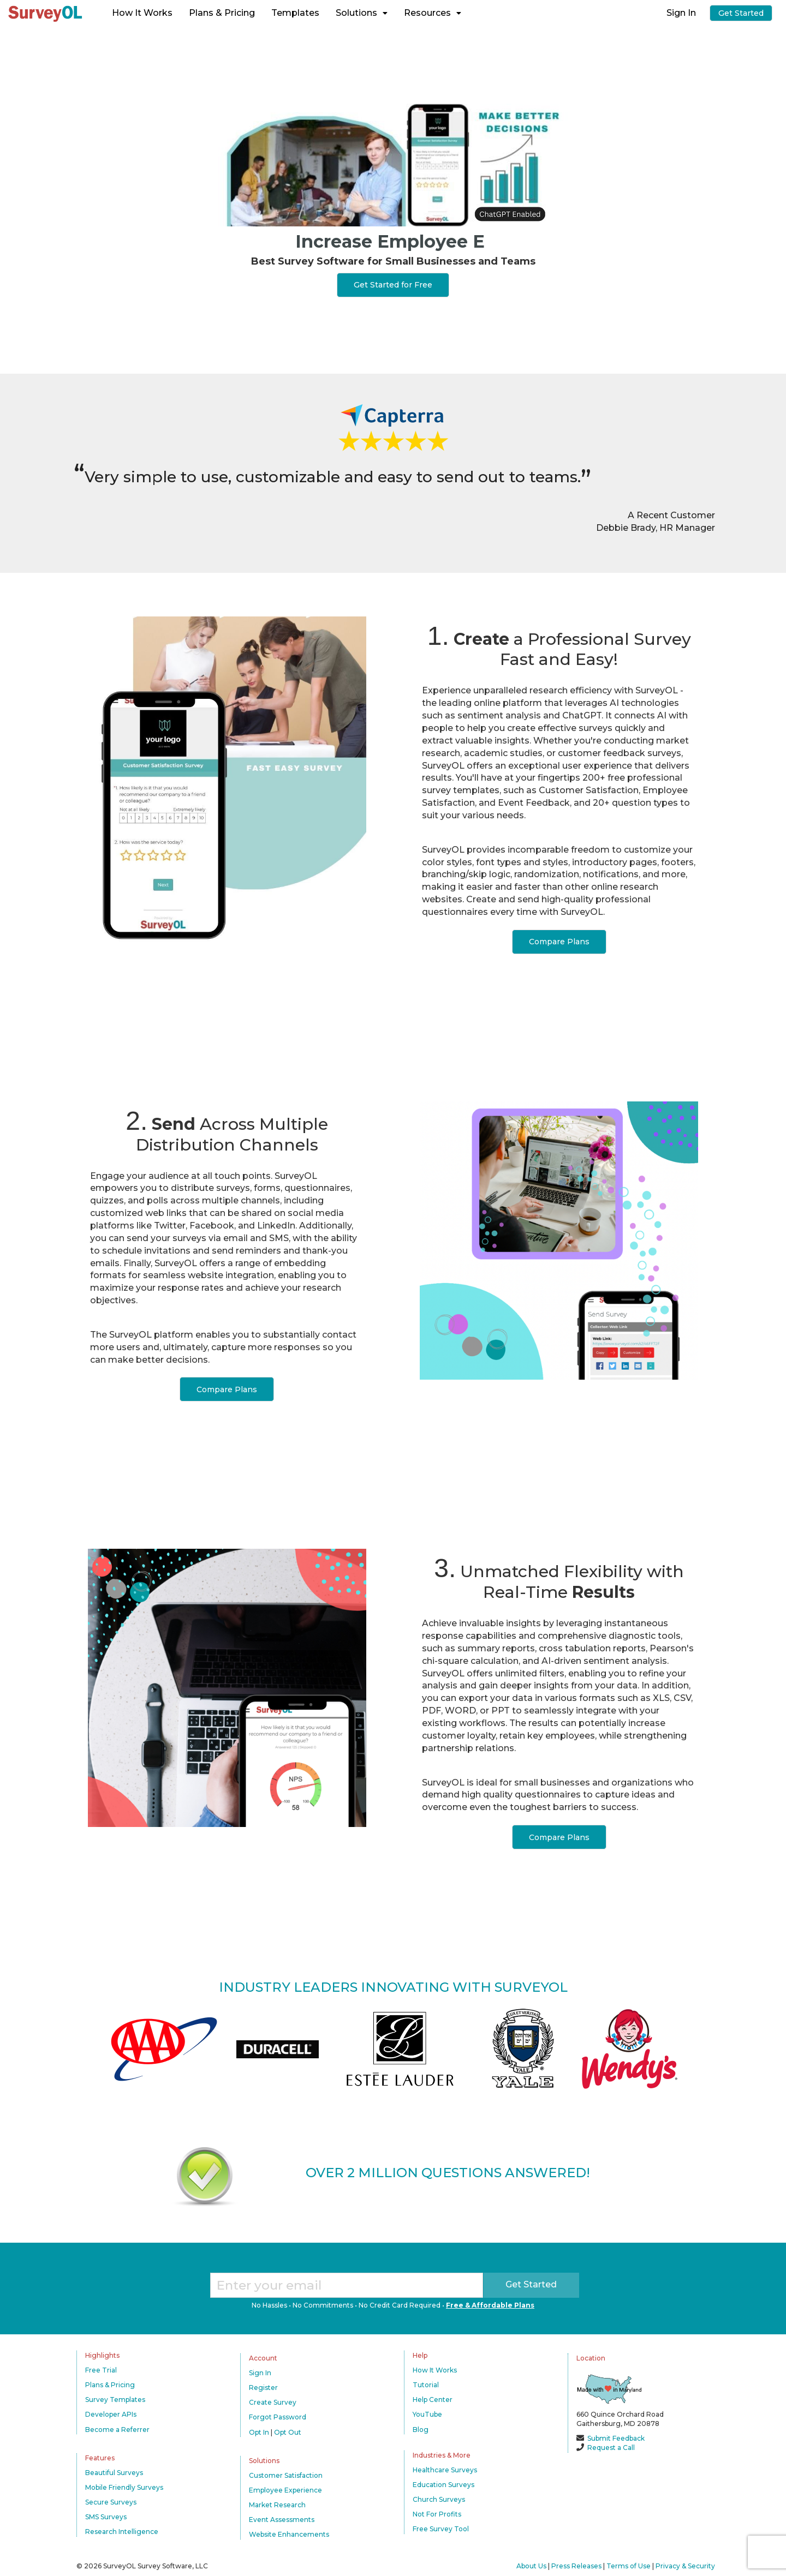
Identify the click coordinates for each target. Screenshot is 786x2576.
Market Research (277, 2505)
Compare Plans (559, 941)
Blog (420, 2429)
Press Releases (576, 2566)
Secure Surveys (110, 2502)
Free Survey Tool (441, 2529)
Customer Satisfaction (286, 2475)
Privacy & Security (685, 2566)
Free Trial (101, 2370)
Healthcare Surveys (445, 2470)
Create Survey (272, 2402)
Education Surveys (443, 2485)
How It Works (142, 13)
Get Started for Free (393, 285)
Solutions (362, 13)
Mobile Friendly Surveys (124, 2487)
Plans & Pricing (222, 13)
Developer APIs (110, 2414)
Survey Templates (115, 2399)
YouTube (427, 2414)
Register (263, 2387)
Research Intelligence (121, 2531)
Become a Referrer (117, 2429)
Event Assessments (281, 2519)
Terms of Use (628, 2566)
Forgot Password (277, 2417)
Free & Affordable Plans (490, 2305)
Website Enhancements (289, 2534)
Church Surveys (439, 2499)
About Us (531, 2566)
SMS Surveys (106, 2517)
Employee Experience (285, 2490)
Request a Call (611, 2447)
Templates (295, 13)
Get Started (741, 13)
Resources (432, 13)
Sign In (681, 13)
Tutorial (426, 2385)
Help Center (432, 2399)
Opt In (259, 2432)
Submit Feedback (616, 2438)
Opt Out (287, 2432)
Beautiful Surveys (114, 2473)
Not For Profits (437, 2514)
